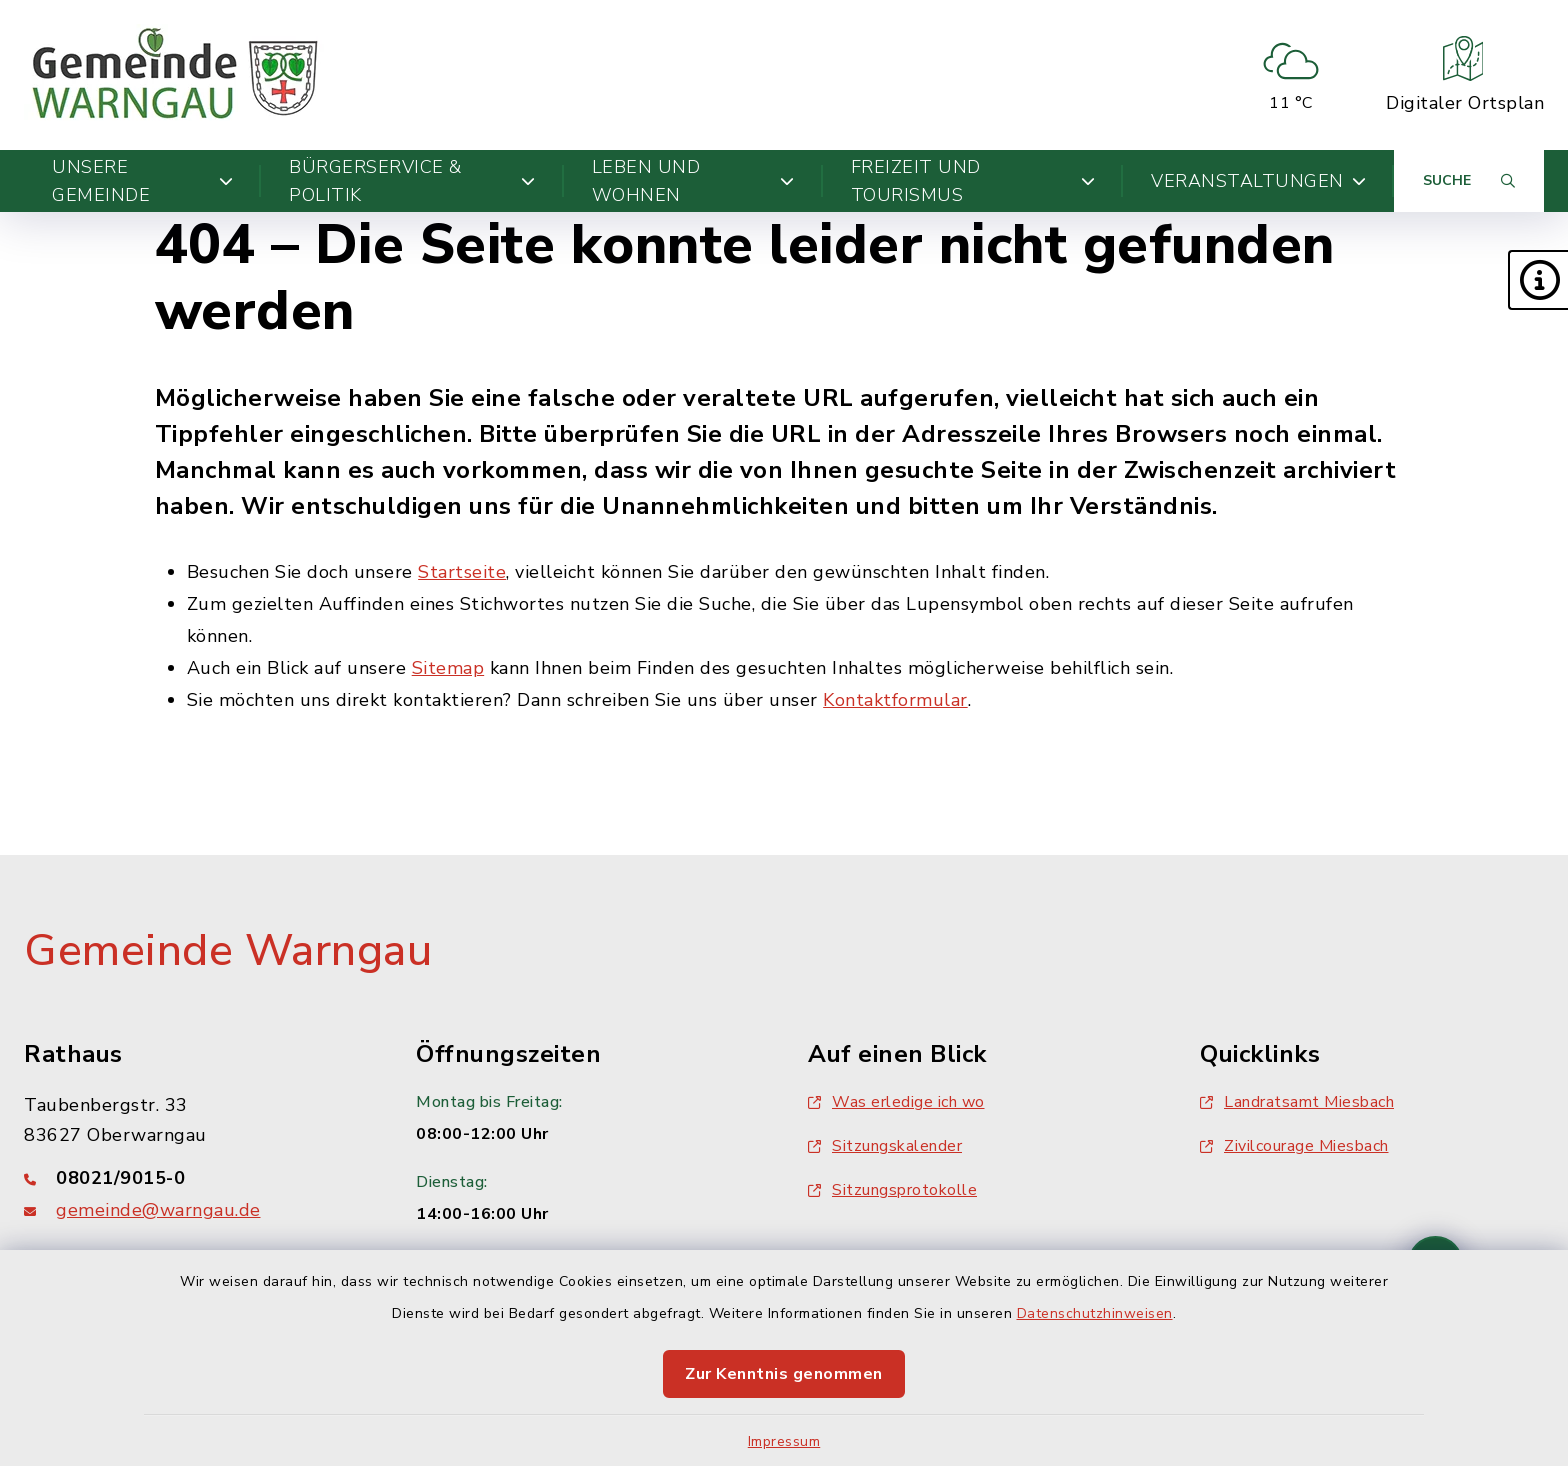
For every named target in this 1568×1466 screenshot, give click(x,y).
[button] (1538, 280)
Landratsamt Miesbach (1297, 1102)
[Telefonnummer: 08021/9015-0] (196, 1178)
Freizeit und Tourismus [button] (973, 181)
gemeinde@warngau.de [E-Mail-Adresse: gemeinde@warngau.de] (158, 1210)
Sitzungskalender (885, 1146)
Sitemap (448, 668)
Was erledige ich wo (896, 1102)
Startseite (462, 572)
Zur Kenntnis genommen (784, 1374)
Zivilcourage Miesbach (1294, 1146)
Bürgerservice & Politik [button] (412, 181)
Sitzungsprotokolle (892, 1190)
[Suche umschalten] (1469, 181)
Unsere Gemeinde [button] (142, 181)
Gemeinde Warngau (228, 951)
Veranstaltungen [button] (1258, 181)
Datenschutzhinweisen (1095, 1313)
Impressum (784, 1441)
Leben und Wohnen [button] (693, 181)
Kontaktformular (895, 700)
